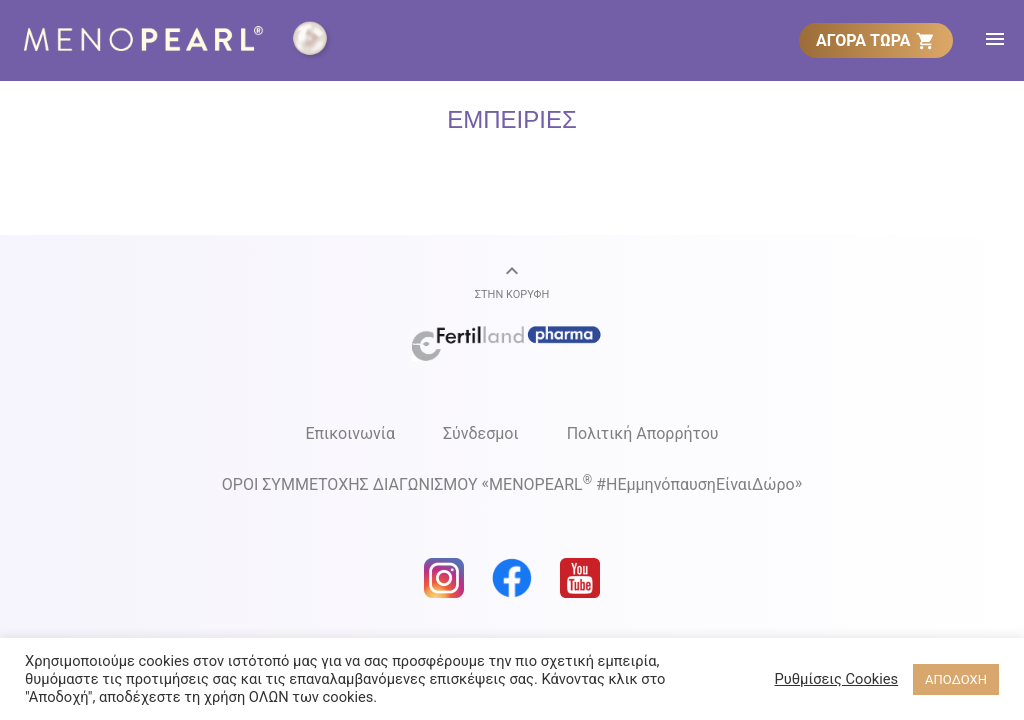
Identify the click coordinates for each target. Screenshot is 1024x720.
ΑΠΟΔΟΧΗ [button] (956, 679)
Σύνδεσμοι (481, 433)
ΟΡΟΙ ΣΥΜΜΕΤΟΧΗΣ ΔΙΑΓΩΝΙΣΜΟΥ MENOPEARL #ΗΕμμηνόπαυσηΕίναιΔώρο (512, 483)
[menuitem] (876, 40)
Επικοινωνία (350, 433)
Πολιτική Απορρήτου (643, 433)
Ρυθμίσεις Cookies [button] (836, 679)
